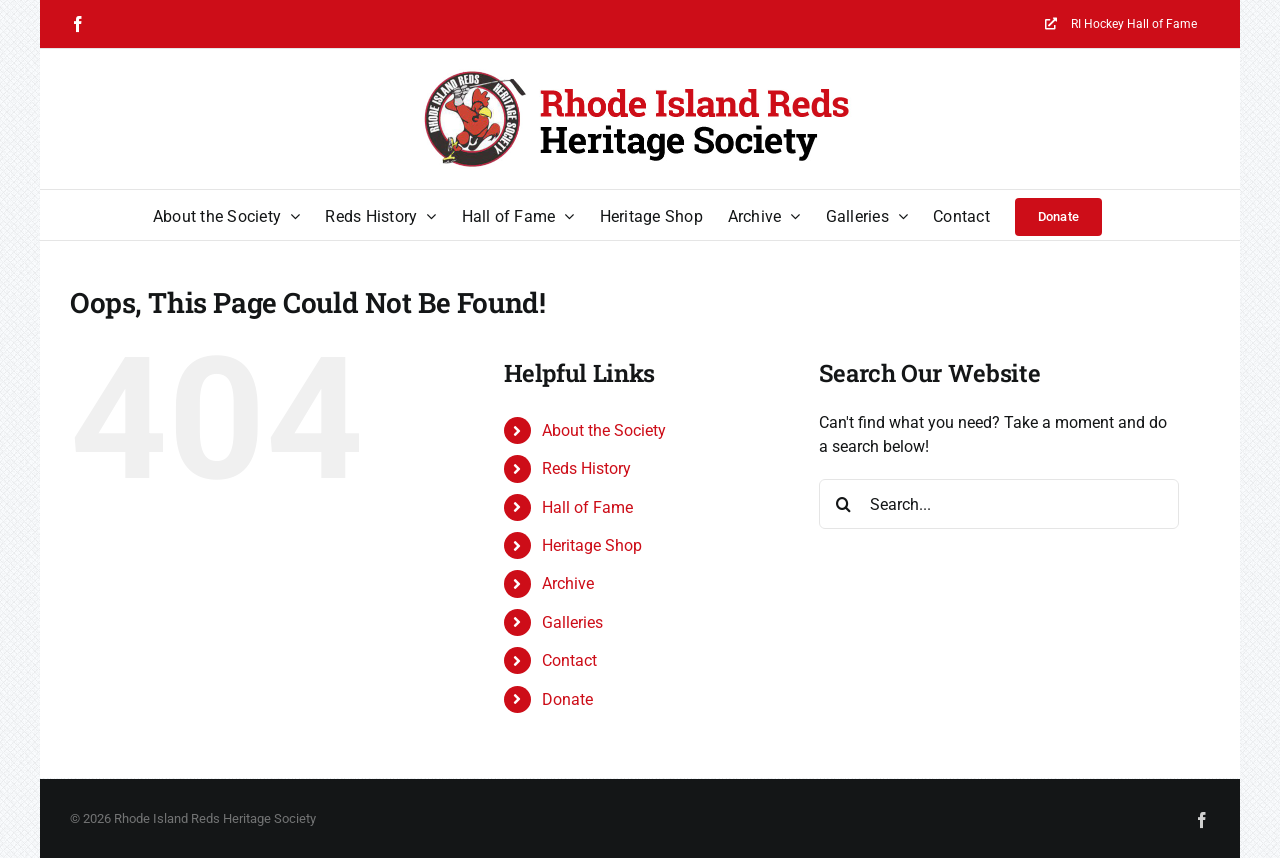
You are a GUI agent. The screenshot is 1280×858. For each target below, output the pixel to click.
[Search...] (999, 504)
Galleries (572, 622)
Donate (567, 699)
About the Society (604, 430)
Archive (568, 583)
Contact (569, 660)
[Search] (844, 504)
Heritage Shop (592, 545)
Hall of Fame (587, 507)
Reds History (586, 468)
